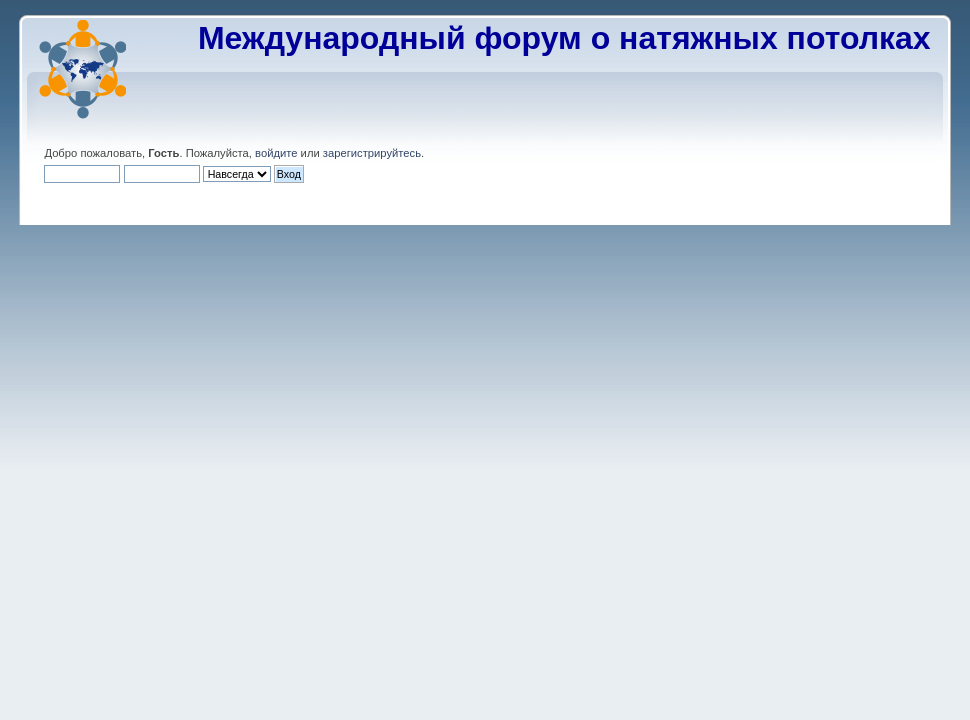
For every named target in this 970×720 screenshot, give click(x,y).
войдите (276, 153)
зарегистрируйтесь (372, 153)
